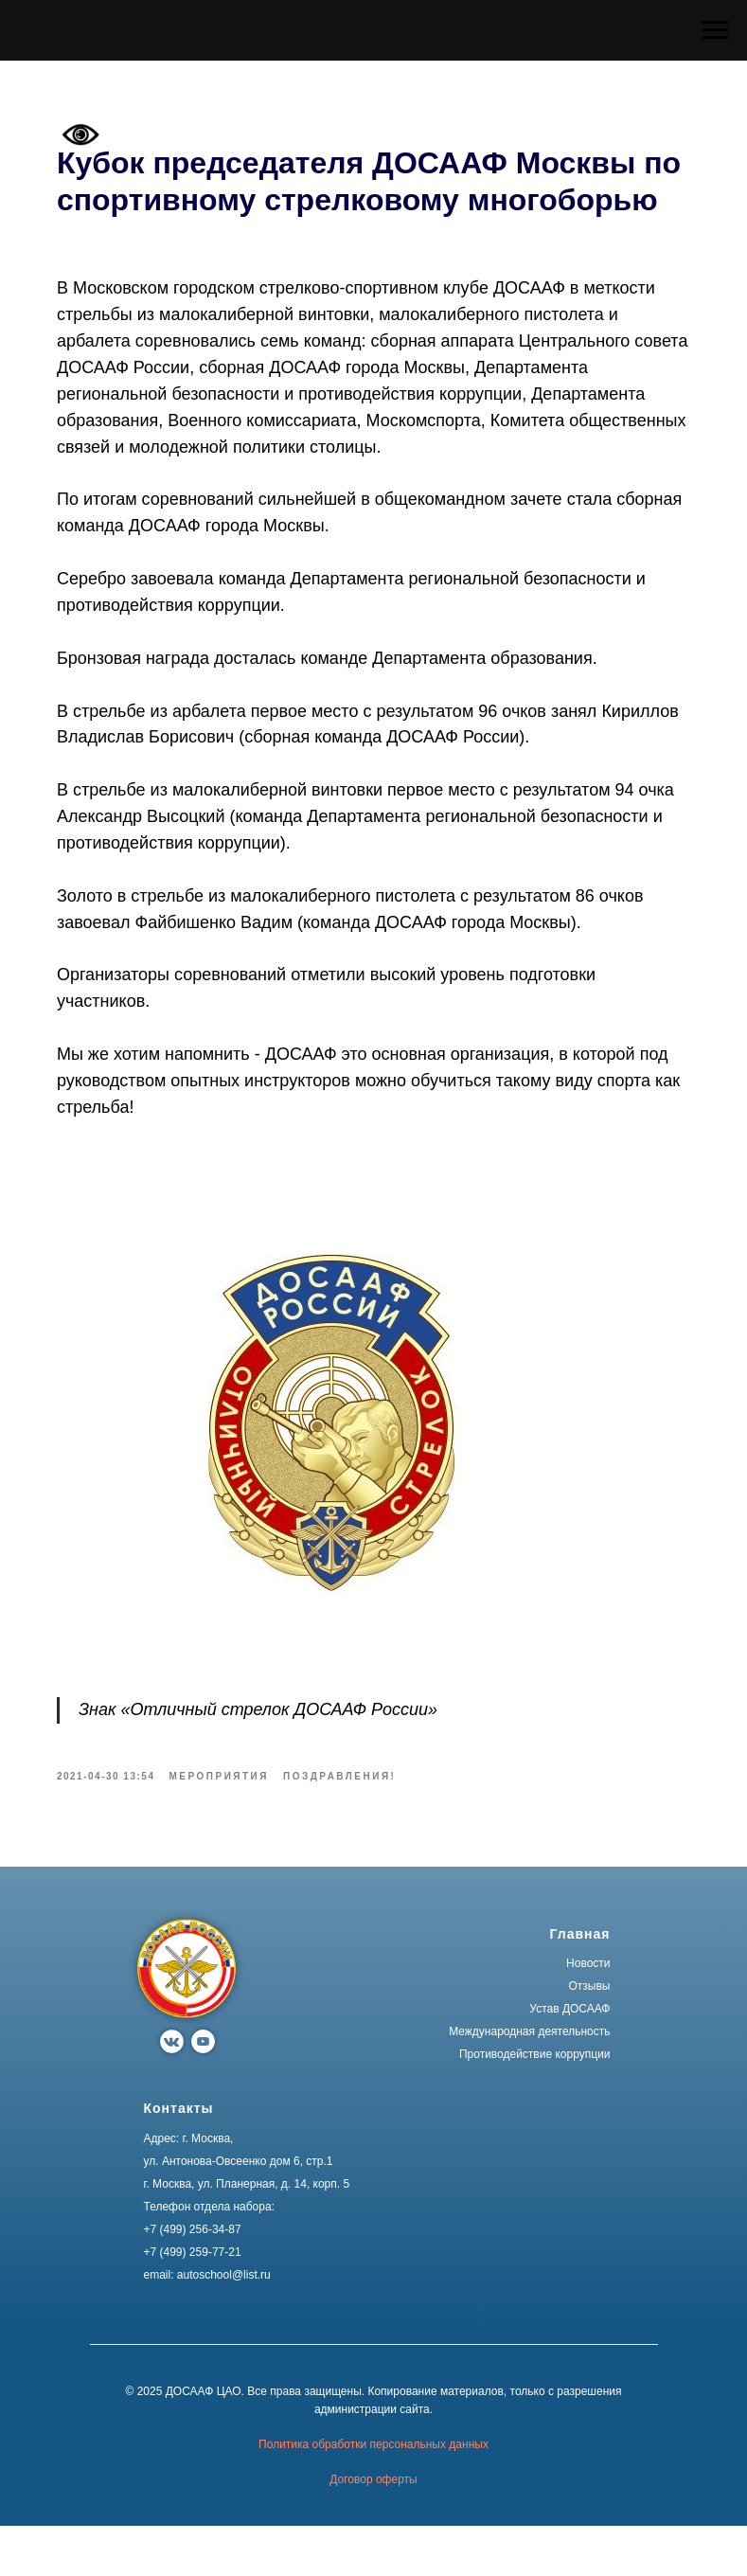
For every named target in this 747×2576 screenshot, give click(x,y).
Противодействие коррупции (535, 2104)
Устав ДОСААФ (569, 2059)
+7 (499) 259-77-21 (192, 2302)
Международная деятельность (529, 2081)
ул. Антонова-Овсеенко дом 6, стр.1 (238, 2211)
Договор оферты (373, 2529)
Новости (588, 2013)
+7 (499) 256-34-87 (192, 2279)
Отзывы (590, 2036)
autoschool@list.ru (224, 2325)
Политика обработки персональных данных (373, 2493)
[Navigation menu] (715, 30)
